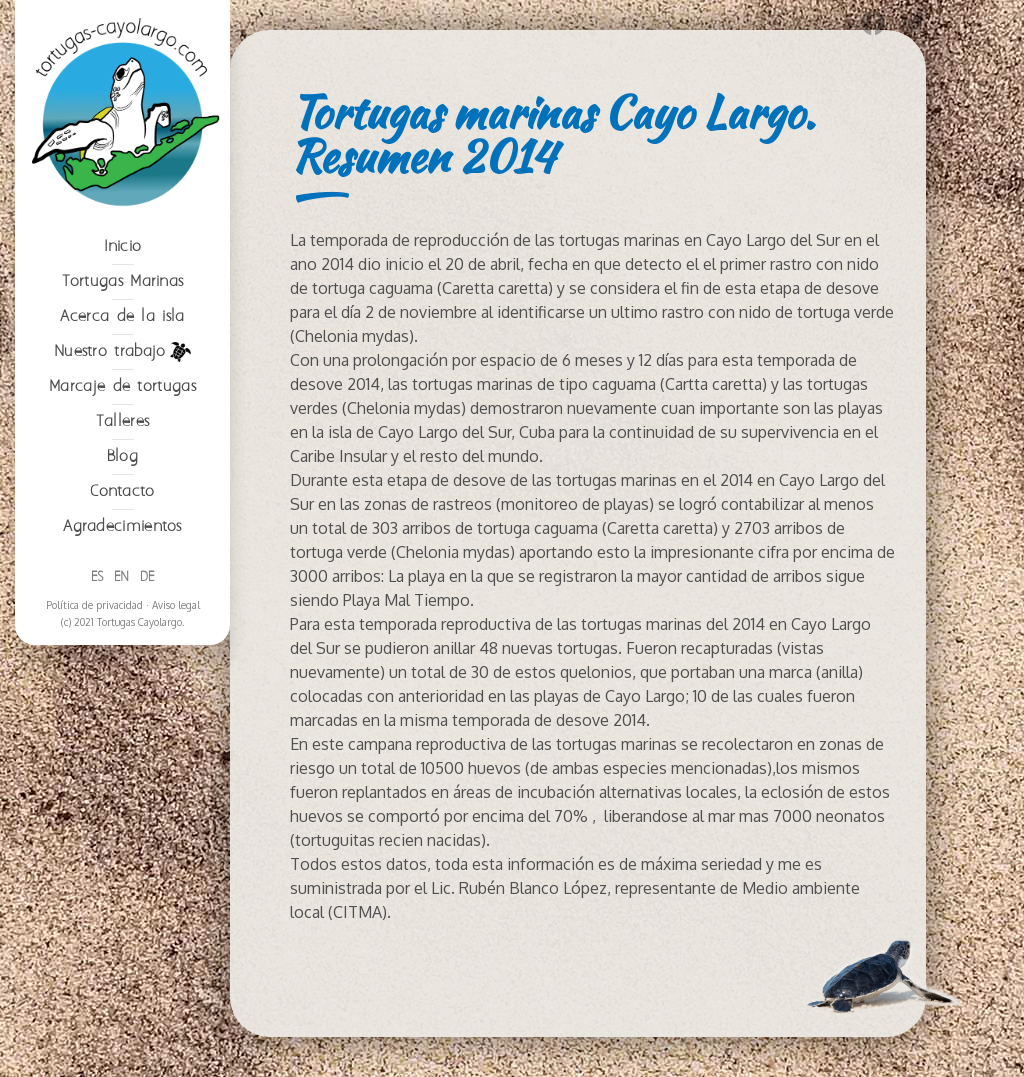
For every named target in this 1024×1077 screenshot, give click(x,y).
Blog (122, 456)
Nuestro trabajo (122, 352)
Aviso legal (176, 605)
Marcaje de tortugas (122, 386)
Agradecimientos (122, 526)
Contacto (122, 491)
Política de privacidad (94, 605)
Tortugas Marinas (123, 281)
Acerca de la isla (122, 316)
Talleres (122, 421)
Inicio (123, 246)
